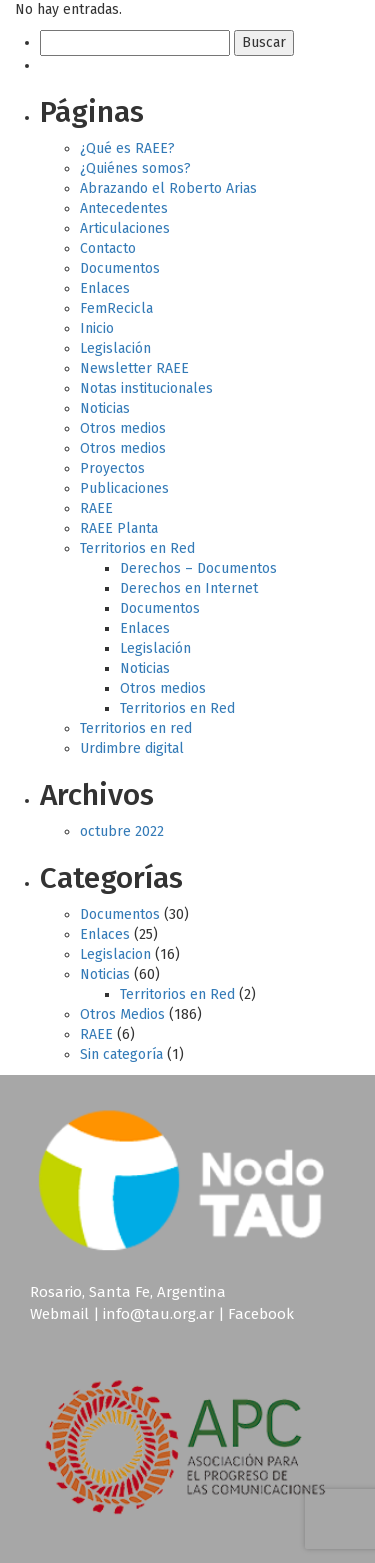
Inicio (97, 328)
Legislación (115, 348)
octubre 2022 (122, 831)
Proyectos (112, 468)
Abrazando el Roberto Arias (168, 188)
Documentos (120, 268)
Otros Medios (122, 1014)
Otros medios (123, 428)
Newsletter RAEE (134, 368)
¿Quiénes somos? (135, 168)
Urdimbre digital (132, 748)
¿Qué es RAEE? (127, 148)
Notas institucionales (146, 388)
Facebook (261, 1314)
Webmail (59, 1314)
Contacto (108, 248)
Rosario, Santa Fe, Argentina (128, 1292)
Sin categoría (121, 1054)
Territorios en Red (137, 548)
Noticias (105, 408)
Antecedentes (124, 208)
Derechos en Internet (189, 588)
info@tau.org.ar (158, 1314)
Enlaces (105, 288)
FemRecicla (116, 308)
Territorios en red (136, 728)
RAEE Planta (119, 528)
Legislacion (115, 954)
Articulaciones (125, 228)
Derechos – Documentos (198, 568)
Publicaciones (124, 488)
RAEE (96, 508)
